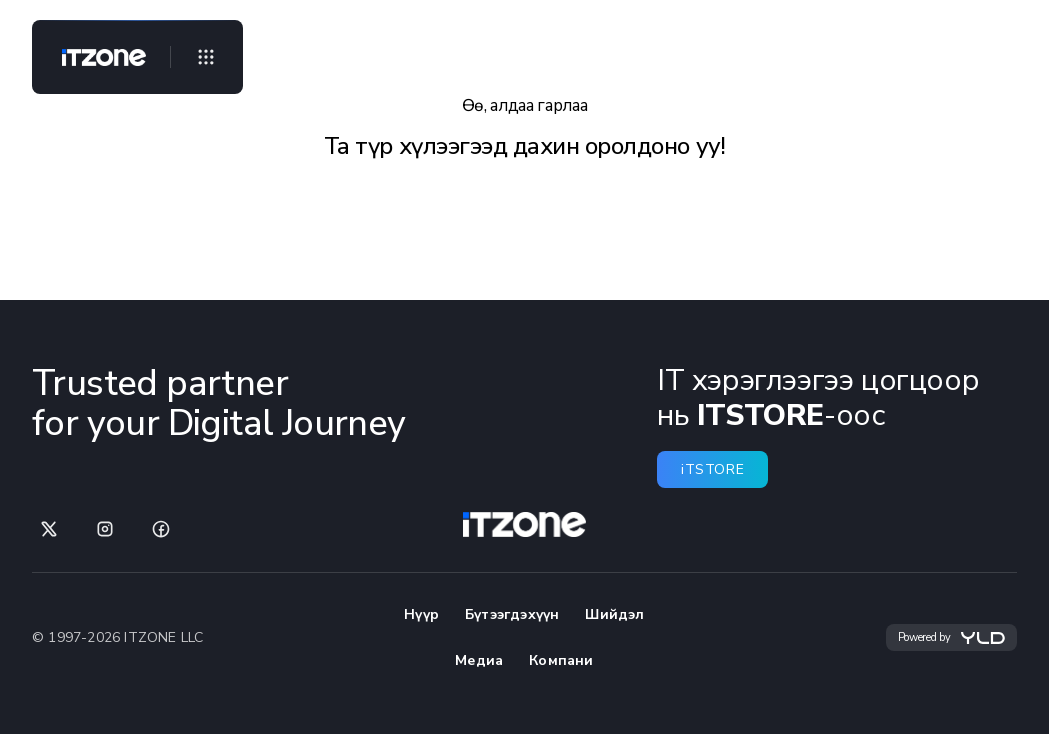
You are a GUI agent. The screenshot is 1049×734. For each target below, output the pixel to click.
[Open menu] (206, 57)
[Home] (96, 57)
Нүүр (421, 614)
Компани (561, 660)
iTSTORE (712, 469)
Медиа (479, 660)
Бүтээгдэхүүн (512, 614)
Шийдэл (614, 614)
